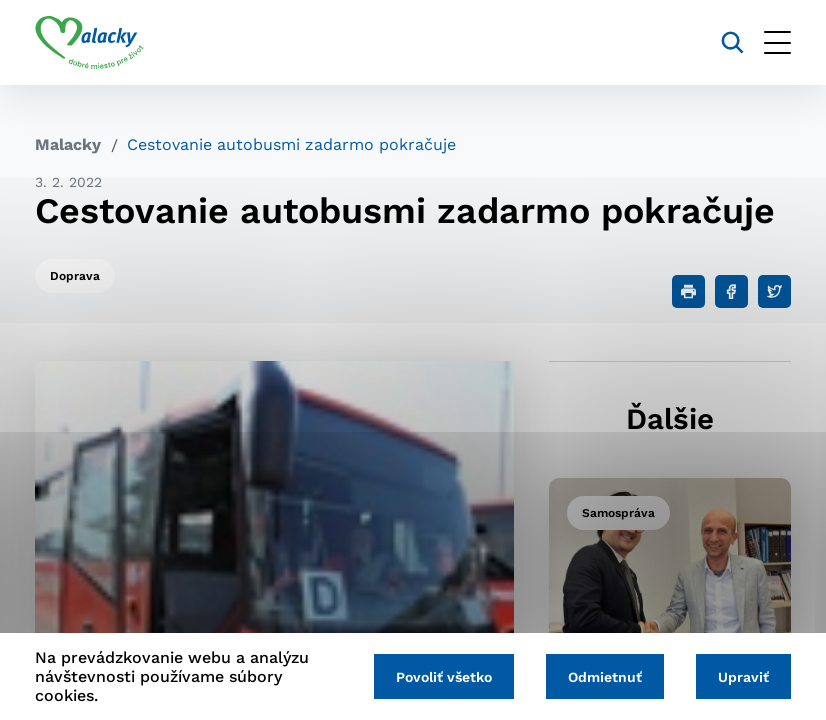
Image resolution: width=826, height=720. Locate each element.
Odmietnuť (605, 677)
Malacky (68, 144)
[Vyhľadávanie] (732, 42)
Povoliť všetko (444, 677)
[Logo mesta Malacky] (89, 43)
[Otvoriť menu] (777, 42)
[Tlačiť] (688, 291)
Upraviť (743, 677)
